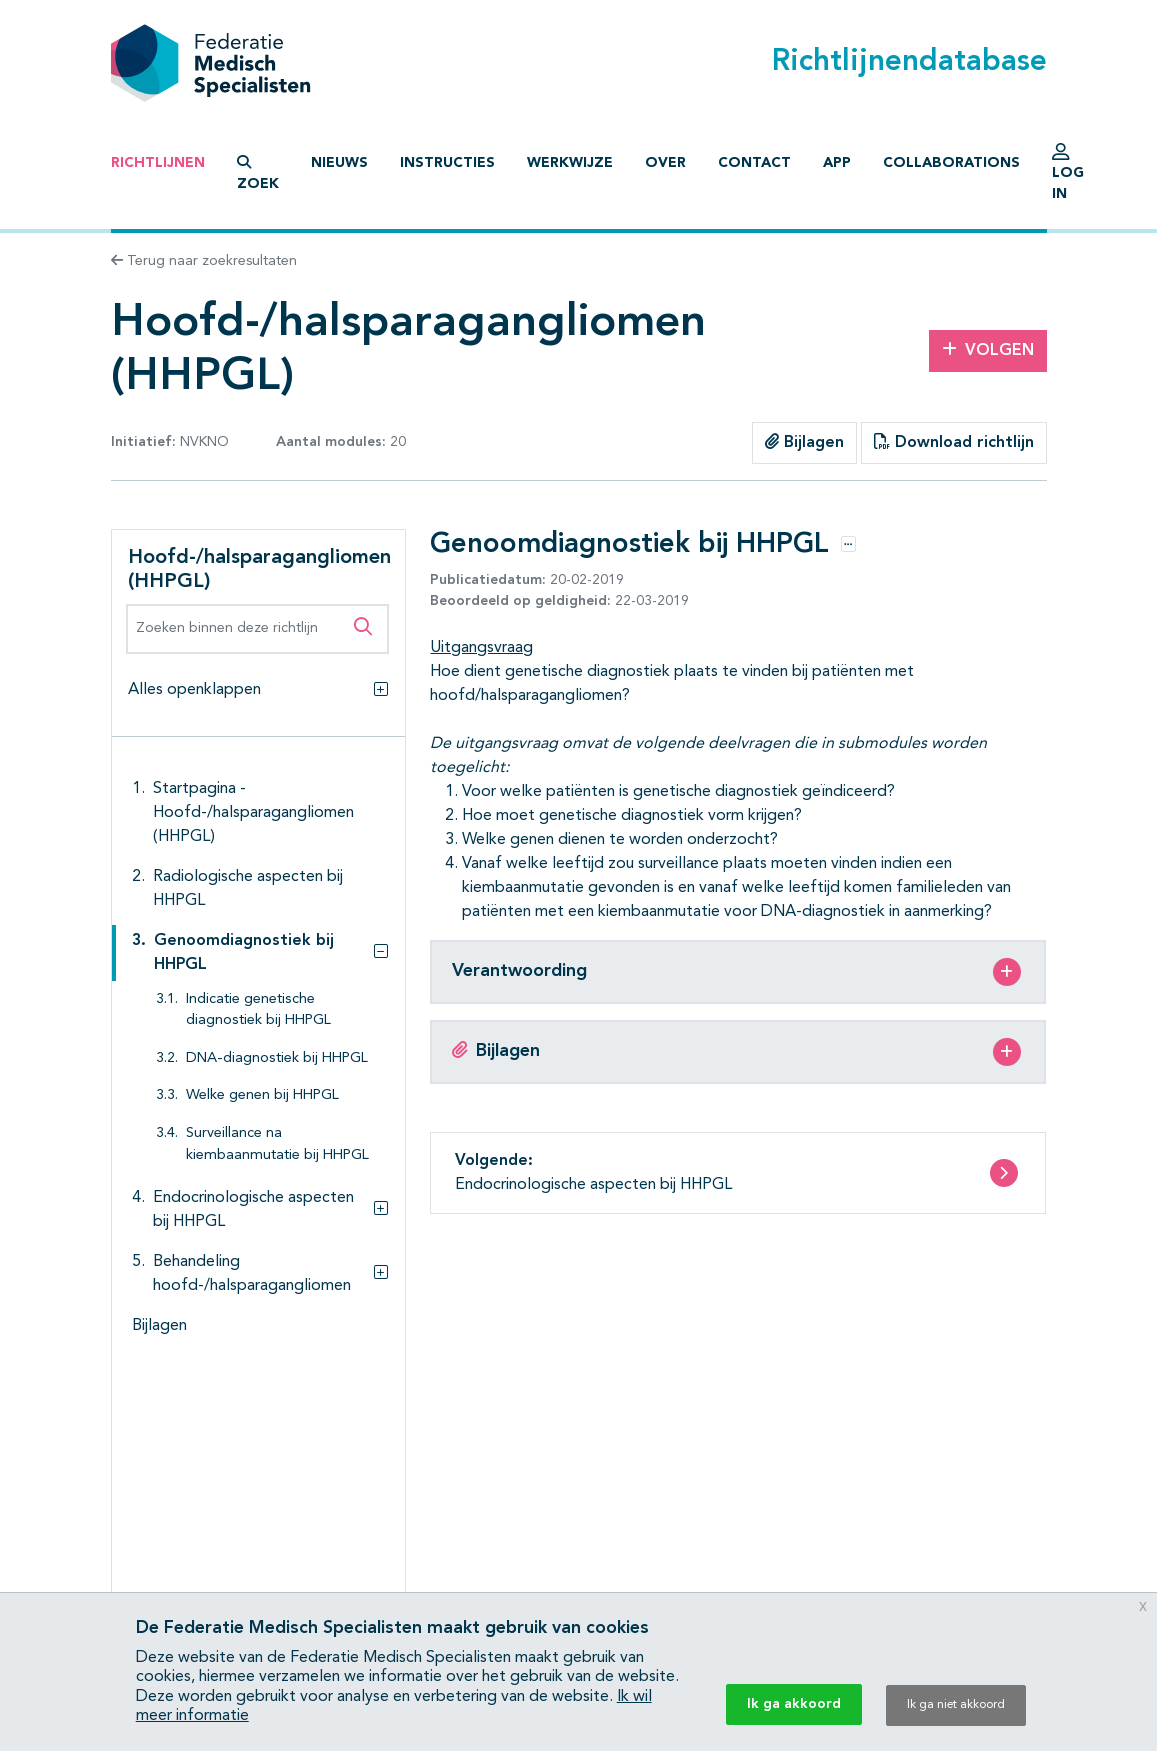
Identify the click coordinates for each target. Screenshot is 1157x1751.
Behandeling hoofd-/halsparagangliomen (252, 1274)
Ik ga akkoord (794, 1704)
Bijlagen (804, 442)
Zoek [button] (258, 173)
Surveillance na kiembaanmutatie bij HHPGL (277, 1144)
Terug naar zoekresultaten (204, 261)
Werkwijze (570, 163)
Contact (754, 163)
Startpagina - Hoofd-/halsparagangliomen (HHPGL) (253, 813)
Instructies (447, 163)
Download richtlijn (954, 442)
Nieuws (339, 163)
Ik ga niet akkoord (956, 1705)
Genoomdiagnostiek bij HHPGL (244, 953)
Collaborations (951, 163)
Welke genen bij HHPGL (262, 1095)
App (837, 163)
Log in (1068, 177)
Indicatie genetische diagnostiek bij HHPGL (258, 1010)
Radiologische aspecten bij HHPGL (248, 889)
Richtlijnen (158, 163)
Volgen (988, 350)
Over (665, 163)
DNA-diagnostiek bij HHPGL (277, 1058)
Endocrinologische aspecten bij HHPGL (253, 1210)
